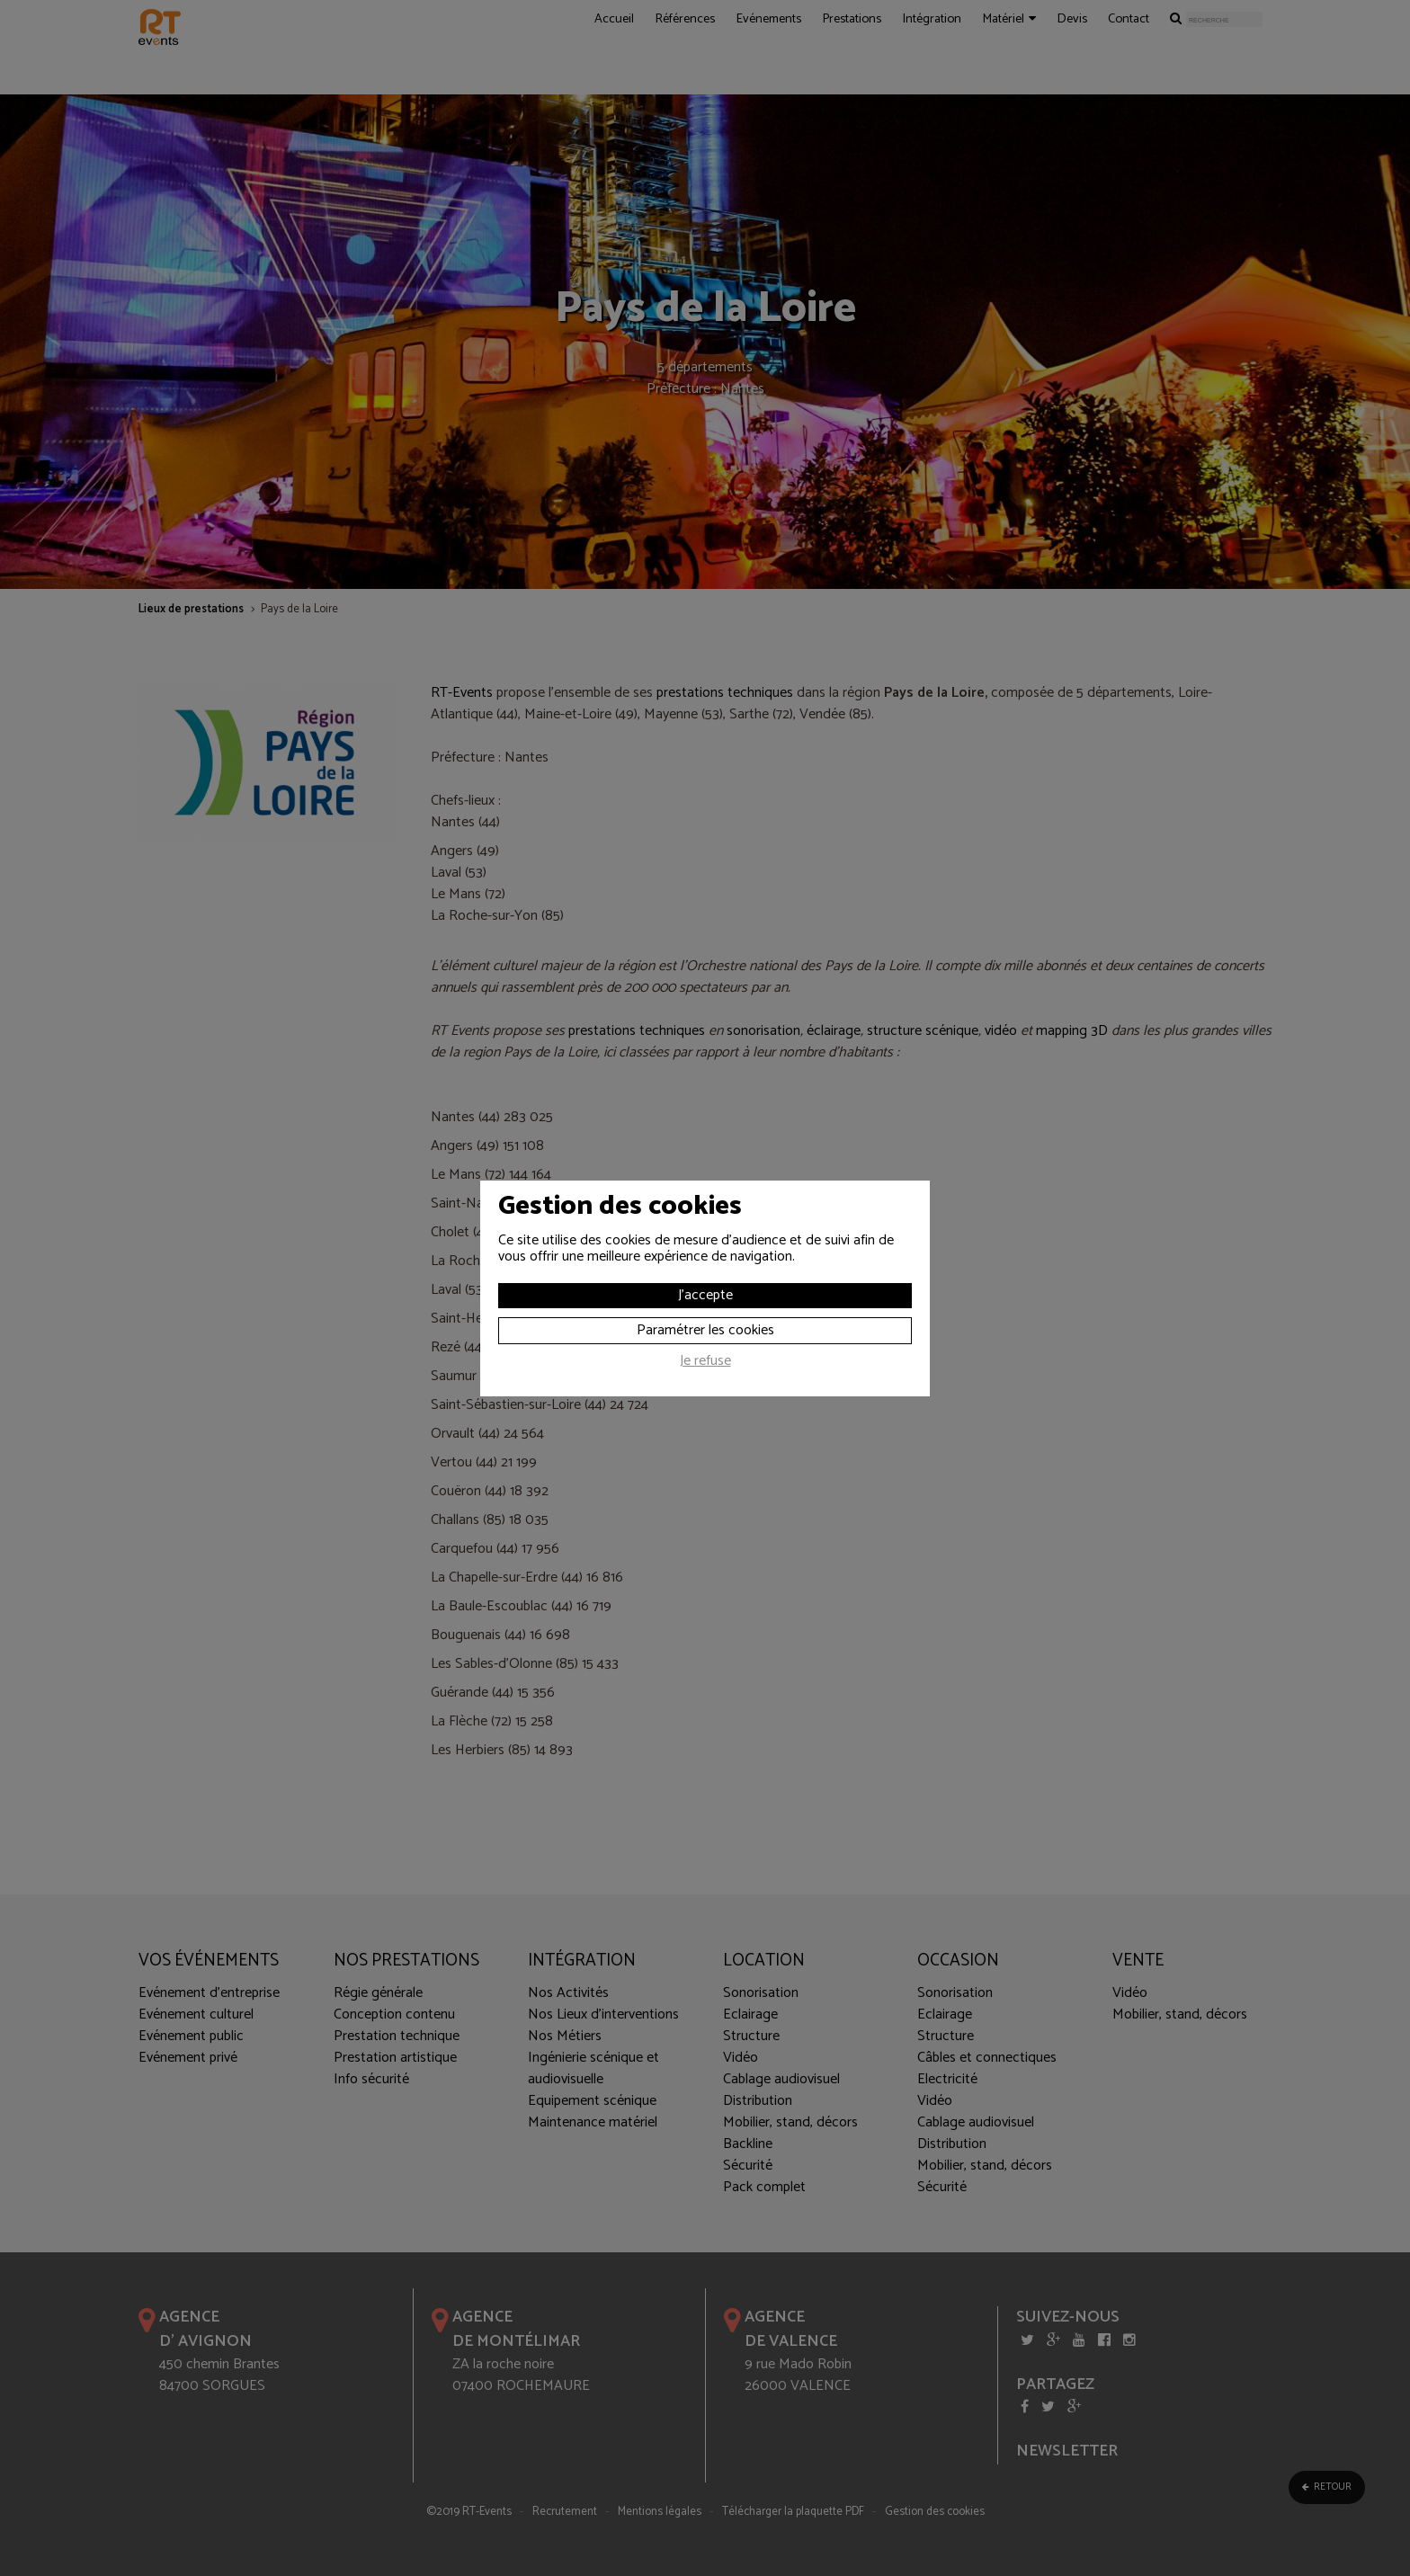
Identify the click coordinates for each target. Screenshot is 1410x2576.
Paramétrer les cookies (705, 1330)
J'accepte (705, 1295)
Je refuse (705, 1363)
